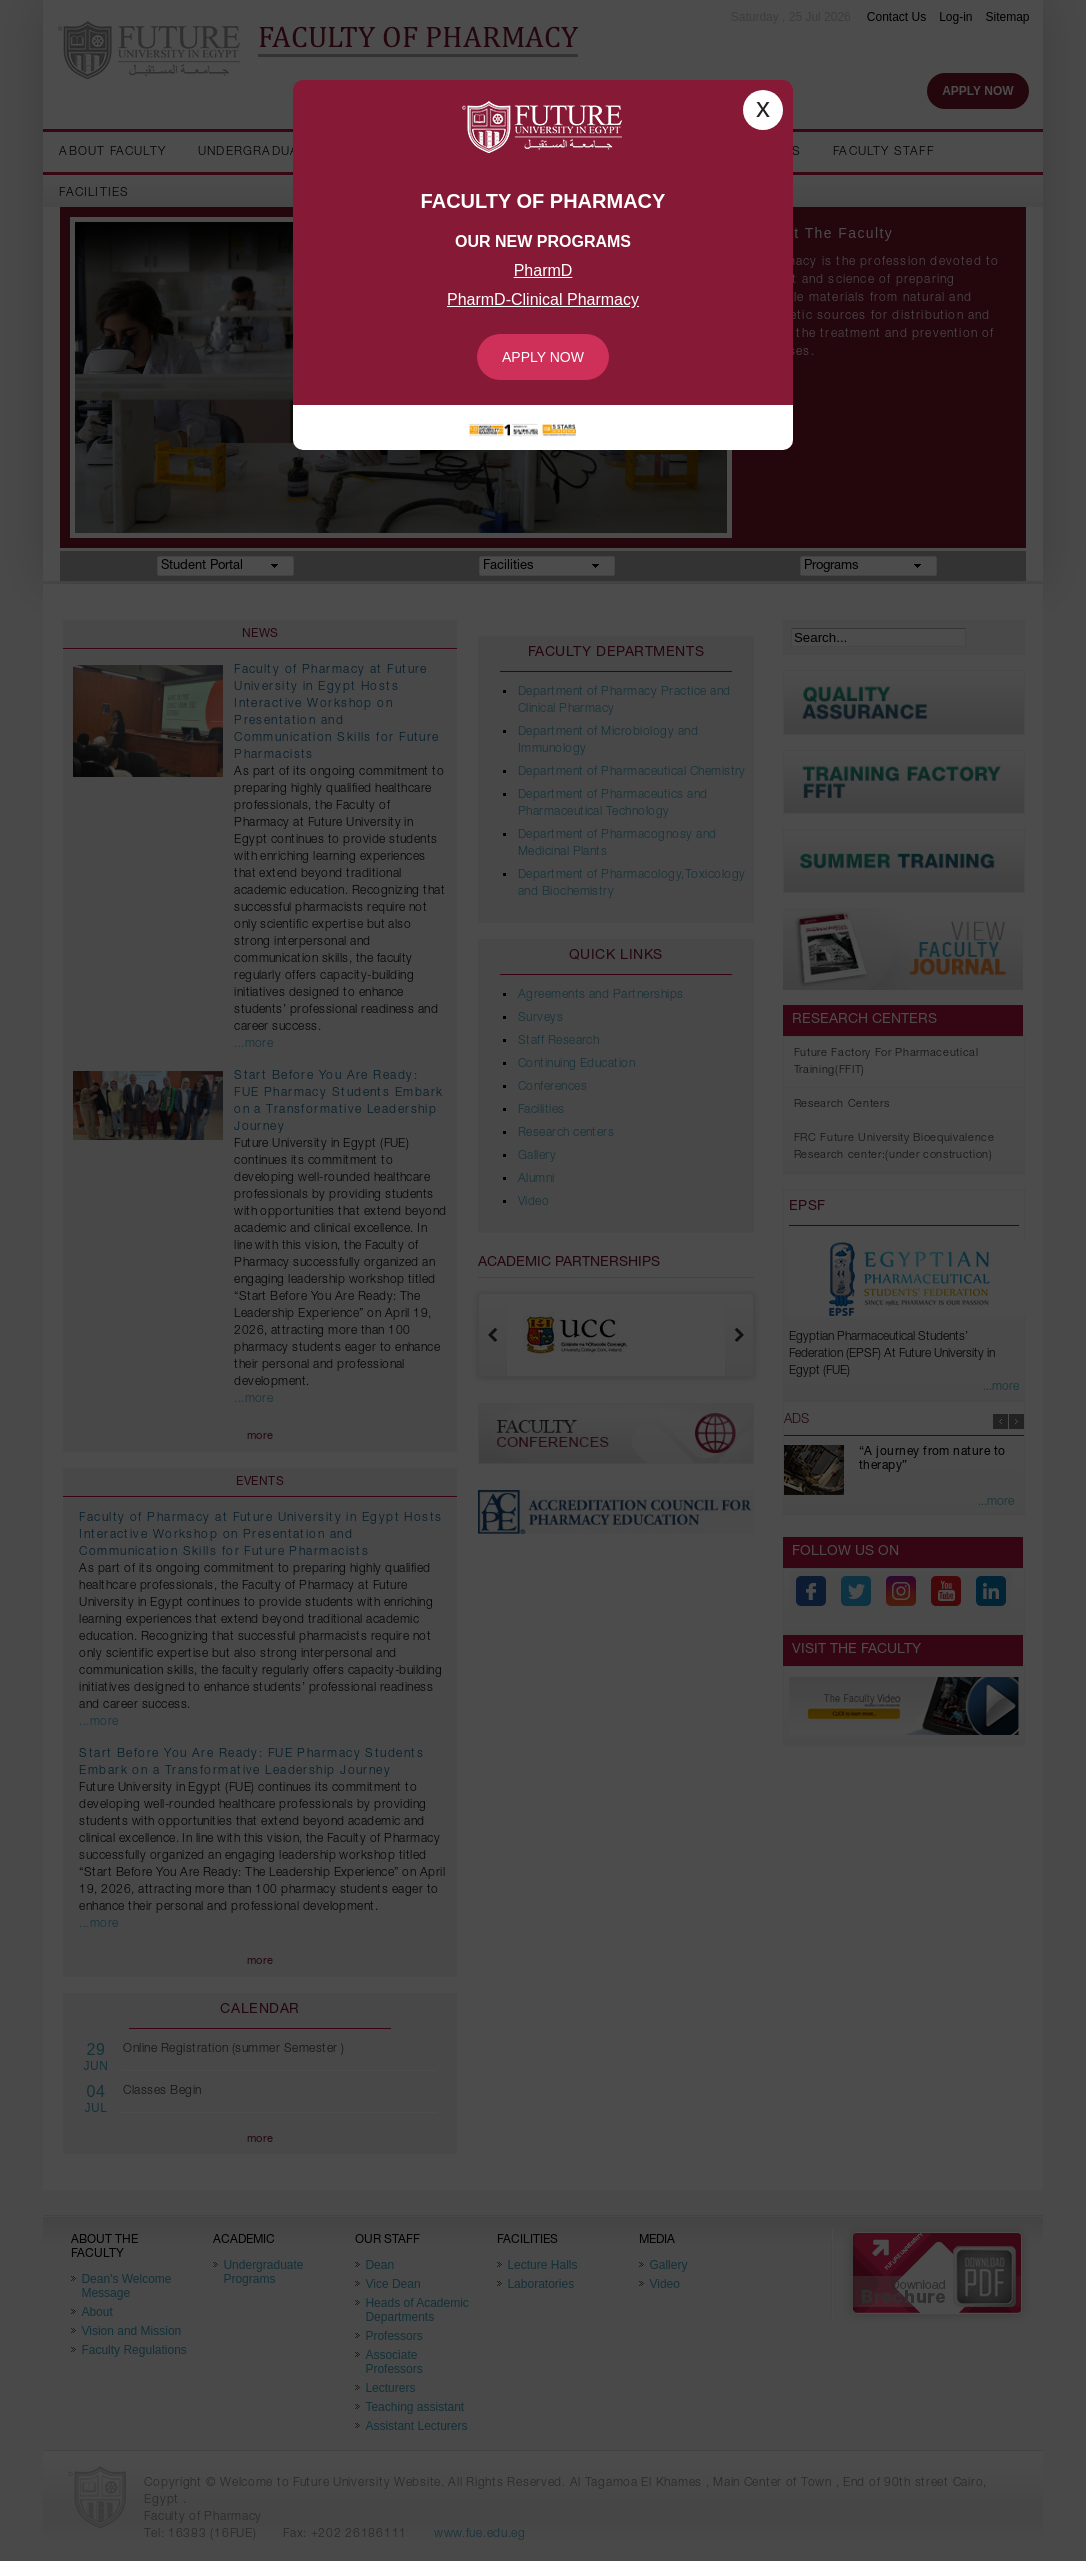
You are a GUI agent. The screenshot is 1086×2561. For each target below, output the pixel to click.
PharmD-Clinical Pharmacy (543, 299)
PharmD (543, 270)
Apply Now (543, 357)
